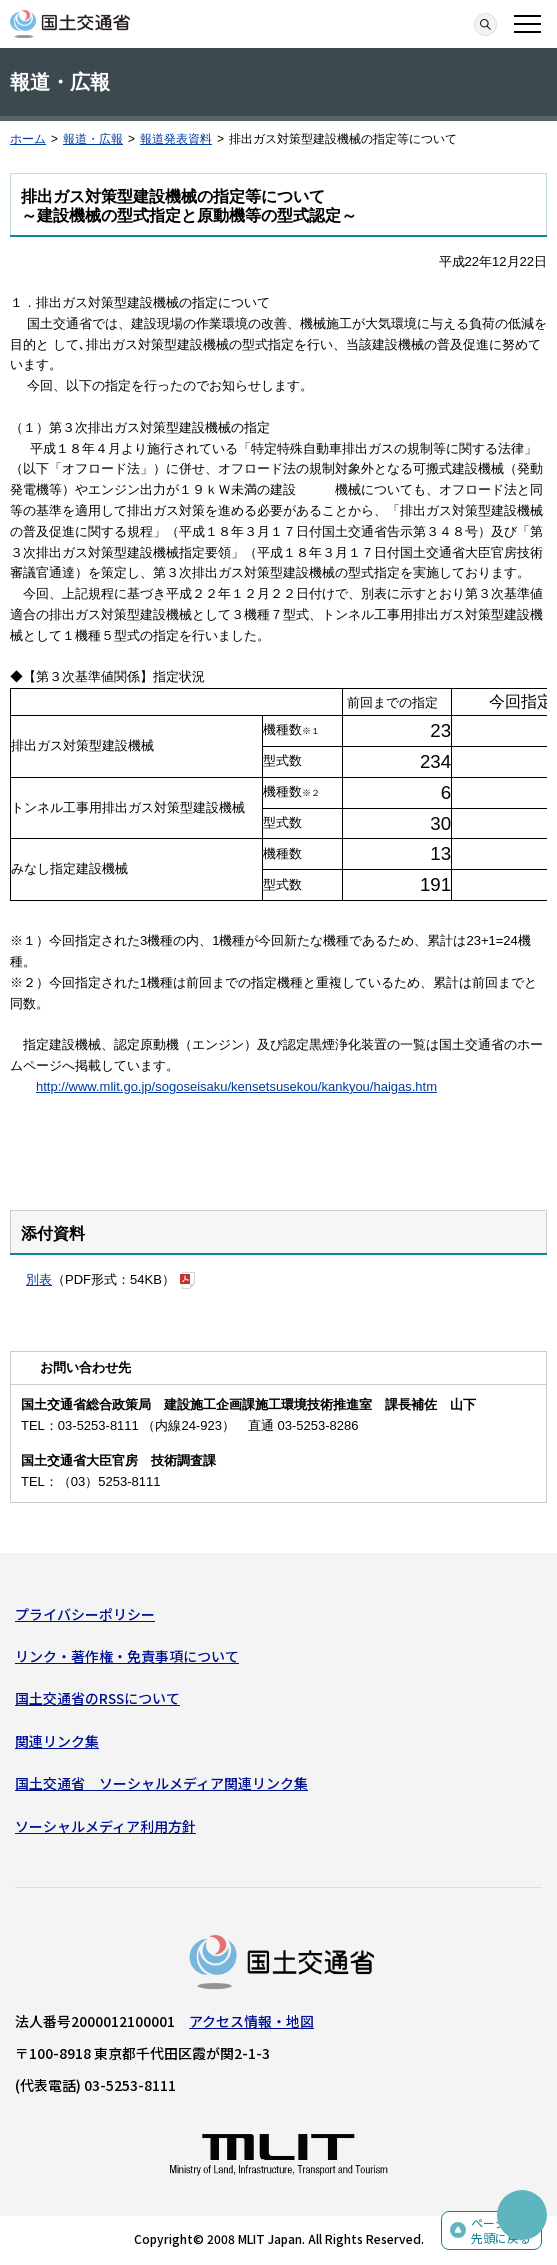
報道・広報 (93, 139)
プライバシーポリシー (85, 1614)
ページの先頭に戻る (501, 2230)
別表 (39, 1279)
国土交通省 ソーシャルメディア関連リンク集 (161, 1783)
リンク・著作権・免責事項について (127, 1656)
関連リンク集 (57, 1741)
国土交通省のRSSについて (97, 1698)
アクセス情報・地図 (251, 2021)
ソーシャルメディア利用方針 (105, 1826)
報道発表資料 (176, 139)
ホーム (28, 139)
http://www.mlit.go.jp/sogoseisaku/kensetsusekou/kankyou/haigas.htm (236, 1086)
